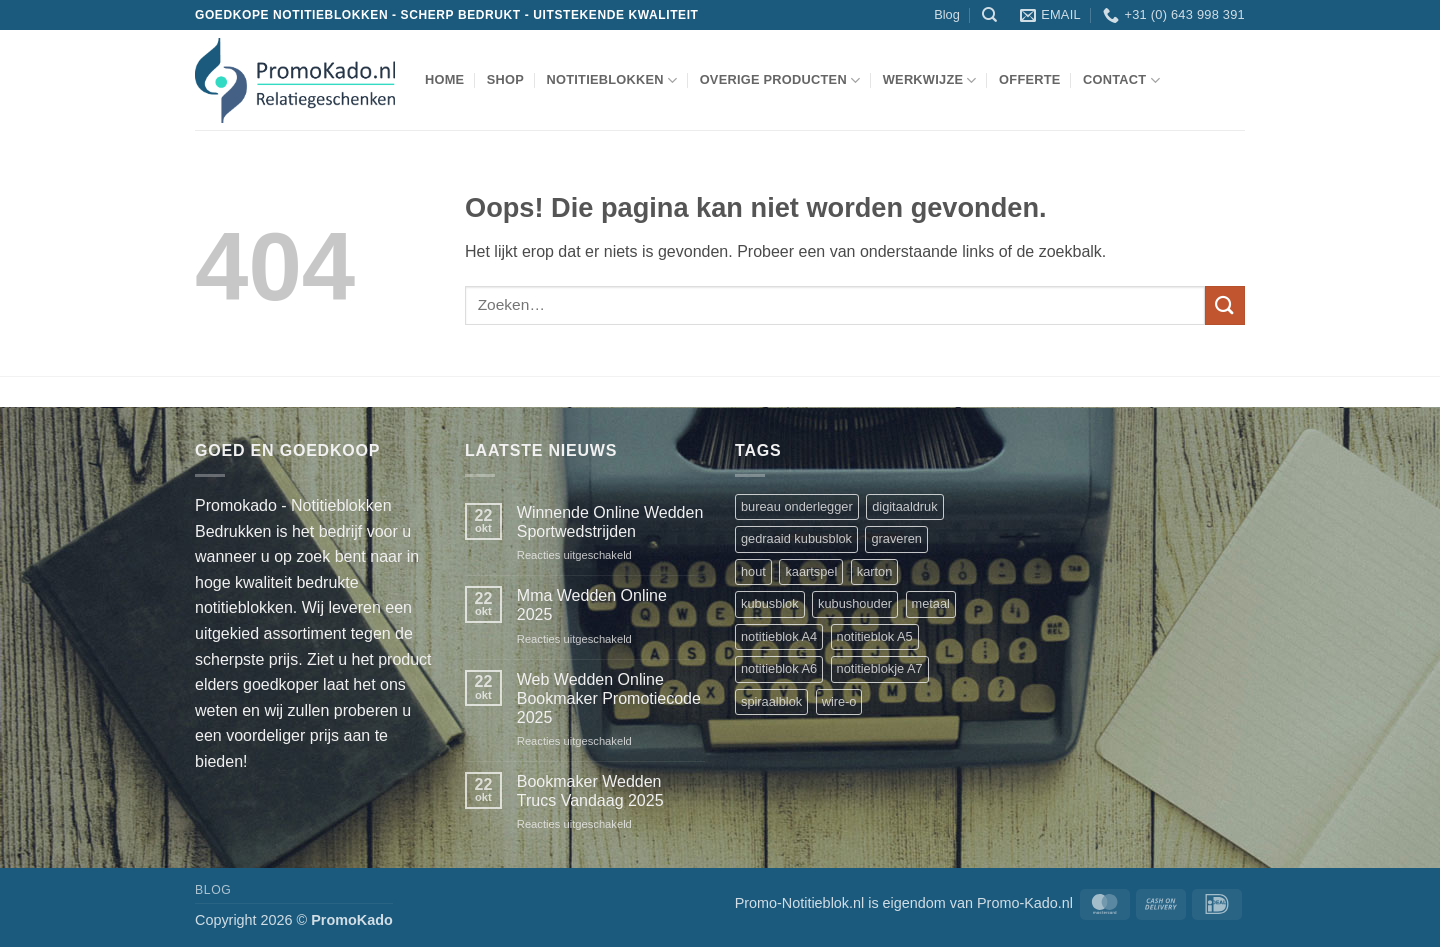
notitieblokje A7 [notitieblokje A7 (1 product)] (880, 668)
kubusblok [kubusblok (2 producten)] (770, 603)
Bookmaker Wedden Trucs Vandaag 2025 (590, 791)
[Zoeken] (989, 15)
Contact (1121, 80)
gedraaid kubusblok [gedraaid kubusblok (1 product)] (796, 538)
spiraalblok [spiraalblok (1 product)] (771, 701)
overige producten (780, 80)
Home (444, 79)
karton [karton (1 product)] (875, 571)
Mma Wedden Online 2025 (592, 605)
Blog (947, 14)
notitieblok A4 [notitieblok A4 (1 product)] (779, 636)
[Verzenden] (1225, 305)
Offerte (1030, 79)
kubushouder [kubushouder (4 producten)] (855, 603)
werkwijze (930, 80)
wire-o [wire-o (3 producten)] (839, 701)
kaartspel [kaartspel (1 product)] (811, 571)
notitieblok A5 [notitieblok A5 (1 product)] (875, 636)
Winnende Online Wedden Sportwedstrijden (610, 522)
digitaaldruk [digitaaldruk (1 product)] (904, 506)
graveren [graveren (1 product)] (896, 538)
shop (505, 79)
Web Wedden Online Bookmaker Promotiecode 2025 (609, 698)
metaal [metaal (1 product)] (931, 603)
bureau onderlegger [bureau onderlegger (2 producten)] (797, 506)
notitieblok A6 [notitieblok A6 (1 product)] (779, 668)
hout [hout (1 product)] (753, 571)
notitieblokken (611, 80)
